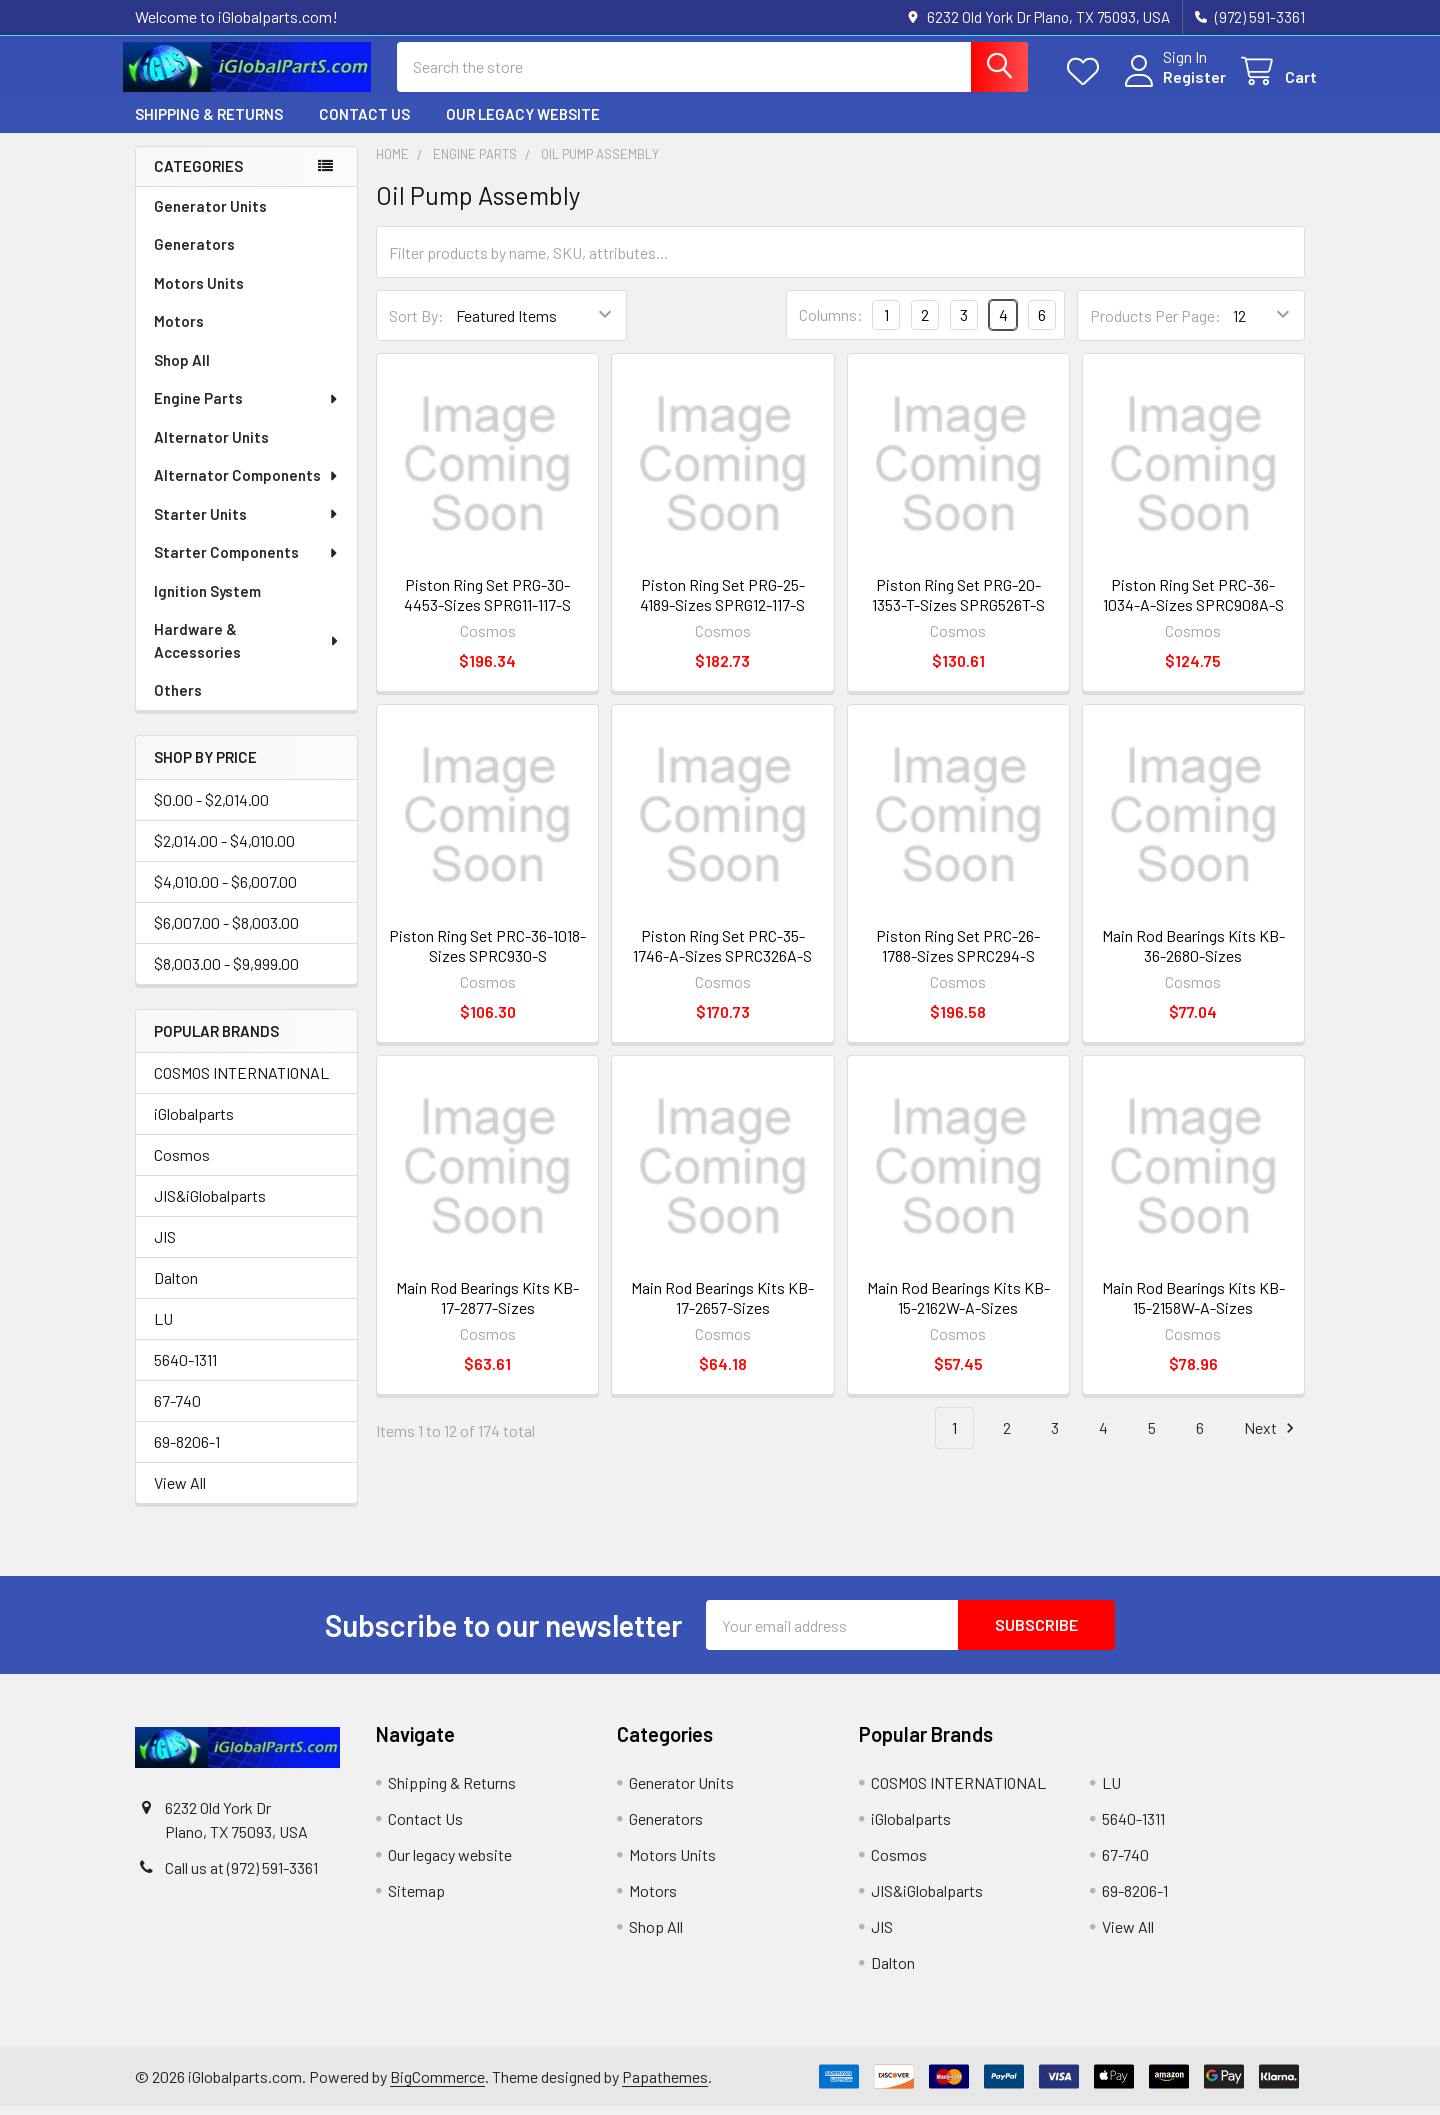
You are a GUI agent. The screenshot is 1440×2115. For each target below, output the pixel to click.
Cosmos (182, 1163)
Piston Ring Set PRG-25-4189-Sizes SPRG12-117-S (722, 603)
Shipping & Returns (209, 123)
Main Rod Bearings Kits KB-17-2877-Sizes (487, 1305)
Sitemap (416, 1899)
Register (1182, 82)
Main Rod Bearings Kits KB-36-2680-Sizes (1193, 954)
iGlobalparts (194, 1122)
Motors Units (199, 292)
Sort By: (416, 324)
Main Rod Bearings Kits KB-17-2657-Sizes (722, 1305)
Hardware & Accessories (247, 649)
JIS (165, 1245)
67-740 (177, 1409)
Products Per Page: (1155, 324)
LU (163, 1327)
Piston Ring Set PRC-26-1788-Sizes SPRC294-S (958, 954)
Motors (179, 330)
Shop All (182, 369)
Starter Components (247, 561)
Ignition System (207, 600)
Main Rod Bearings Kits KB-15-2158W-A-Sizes (1193, 1305)
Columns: (831, 323)
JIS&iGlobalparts (210, 1204)
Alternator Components (247, 484)
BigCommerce (437, 2085)
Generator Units (210, 215)
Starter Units (247, 523)
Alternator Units (211, 446)
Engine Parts (247, 407)
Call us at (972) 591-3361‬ (241, 1876)
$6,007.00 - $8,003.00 (226, 931)
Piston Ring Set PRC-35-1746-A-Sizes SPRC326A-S (722, 954)
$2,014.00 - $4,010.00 (224, 849)
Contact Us (364, 123)
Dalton (176, 1286)
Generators (194, 253)
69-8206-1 (187, 1450)
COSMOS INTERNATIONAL (241, 1081)
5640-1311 (185, 1368)
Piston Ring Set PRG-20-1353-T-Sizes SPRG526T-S (958, 603)
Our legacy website (523, 123)
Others (178, 699)
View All (180, 1491)
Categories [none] (198, 175)
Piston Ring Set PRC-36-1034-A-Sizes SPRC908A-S (1193, 603)
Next (1272, 1436)
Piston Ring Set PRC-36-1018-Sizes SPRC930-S (487, 954)
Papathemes (665, 2085)
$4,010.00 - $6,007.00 (225, 890)
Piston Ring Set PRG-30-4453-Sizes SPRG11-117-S (487, 603)
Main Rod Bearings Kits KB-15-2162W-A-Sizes (958, 1305)
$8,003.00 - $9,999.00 (226, 972)
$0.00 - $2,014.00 (211, 808)
